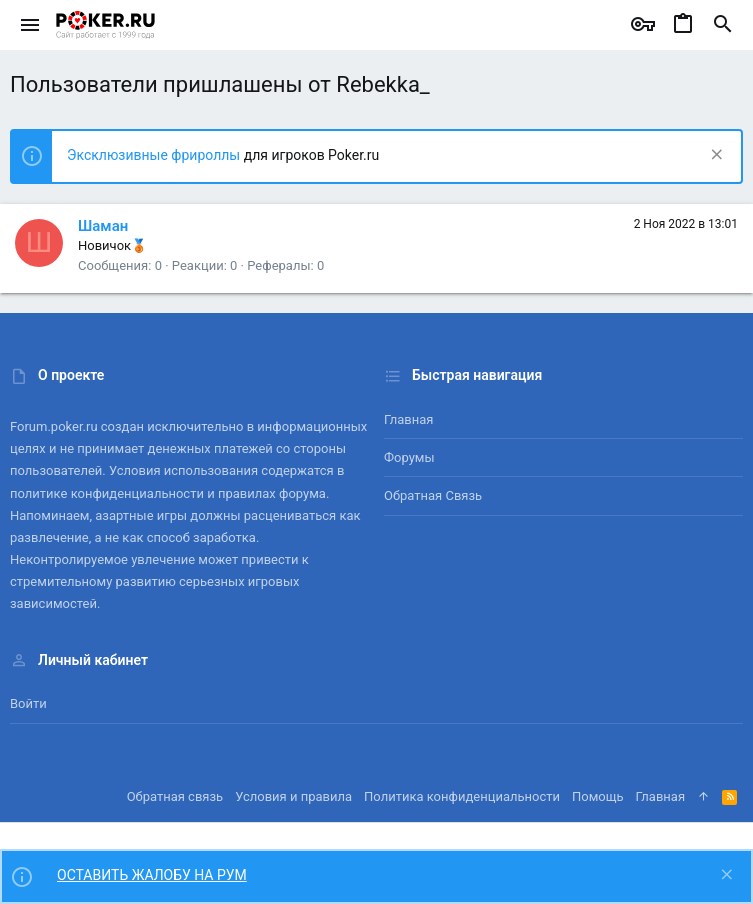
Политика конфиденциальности (462, 796)
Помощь (598, 796)
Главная (408, 419)
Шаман (103, 226)
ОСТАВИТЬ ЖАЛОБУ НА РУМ (152, 875)
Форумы (409, 457)
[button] (30, 25)
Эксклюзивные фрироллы (155, 155)
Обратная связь (433, 495)
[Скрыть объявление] (714, 156)
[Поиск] (723, 25)
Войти (28, 703)
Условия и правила (293, 796)
